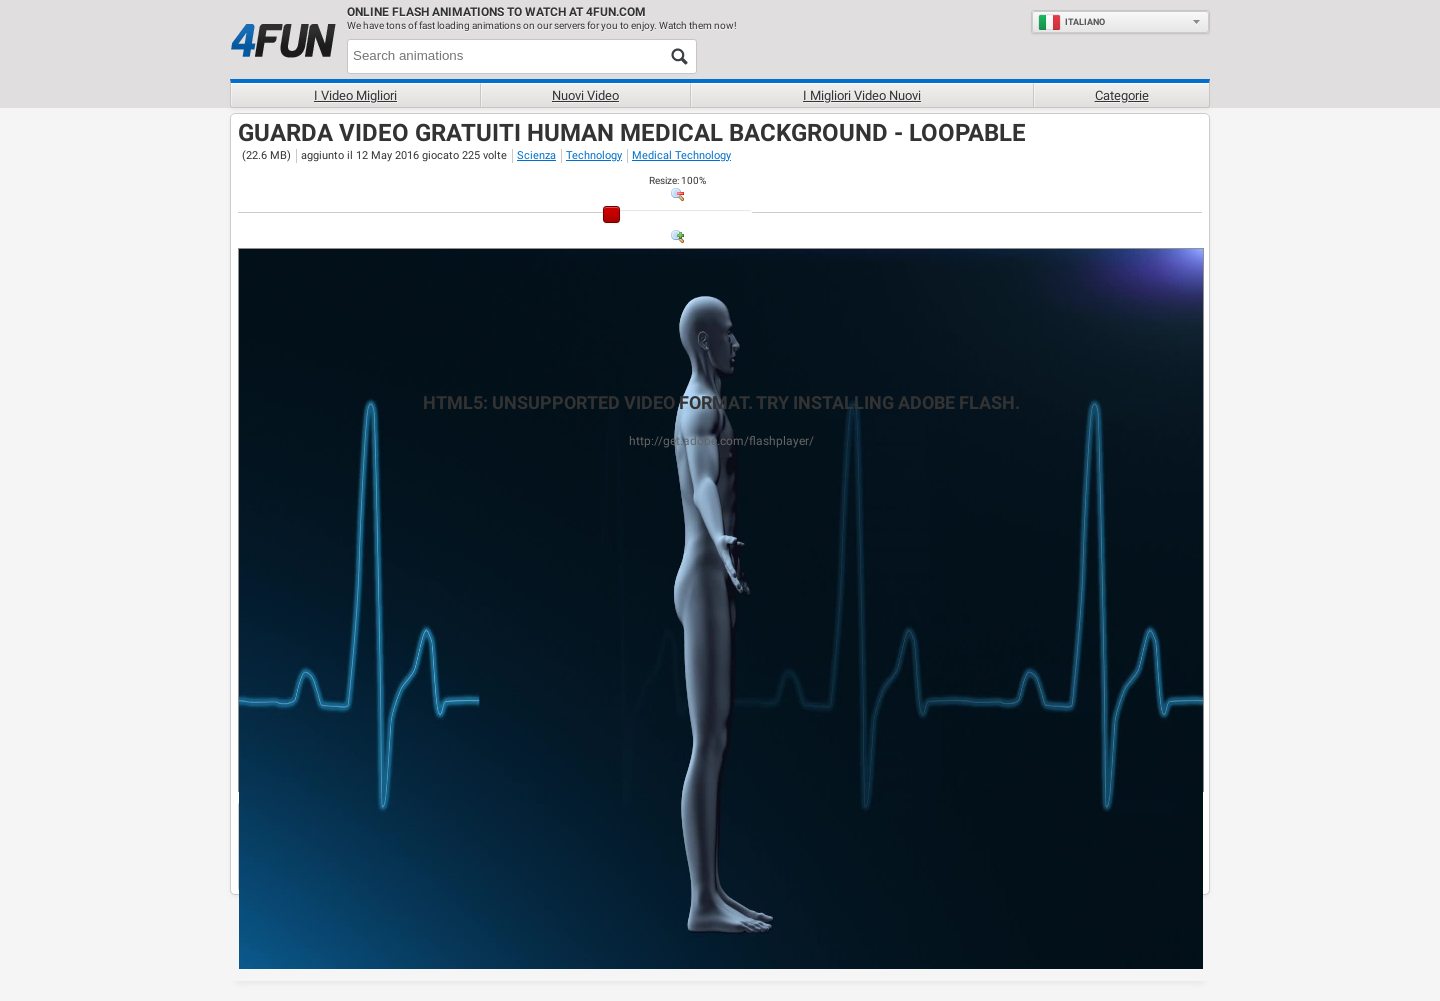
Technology (594, 155)
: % (677, 180)
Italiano (1071, 22)
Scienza (536, 155)
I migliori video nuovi (862, 95)
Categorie (1122, 95)
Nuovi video (585, 95)
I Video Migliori (355, 95)
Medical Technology (681, 155)
